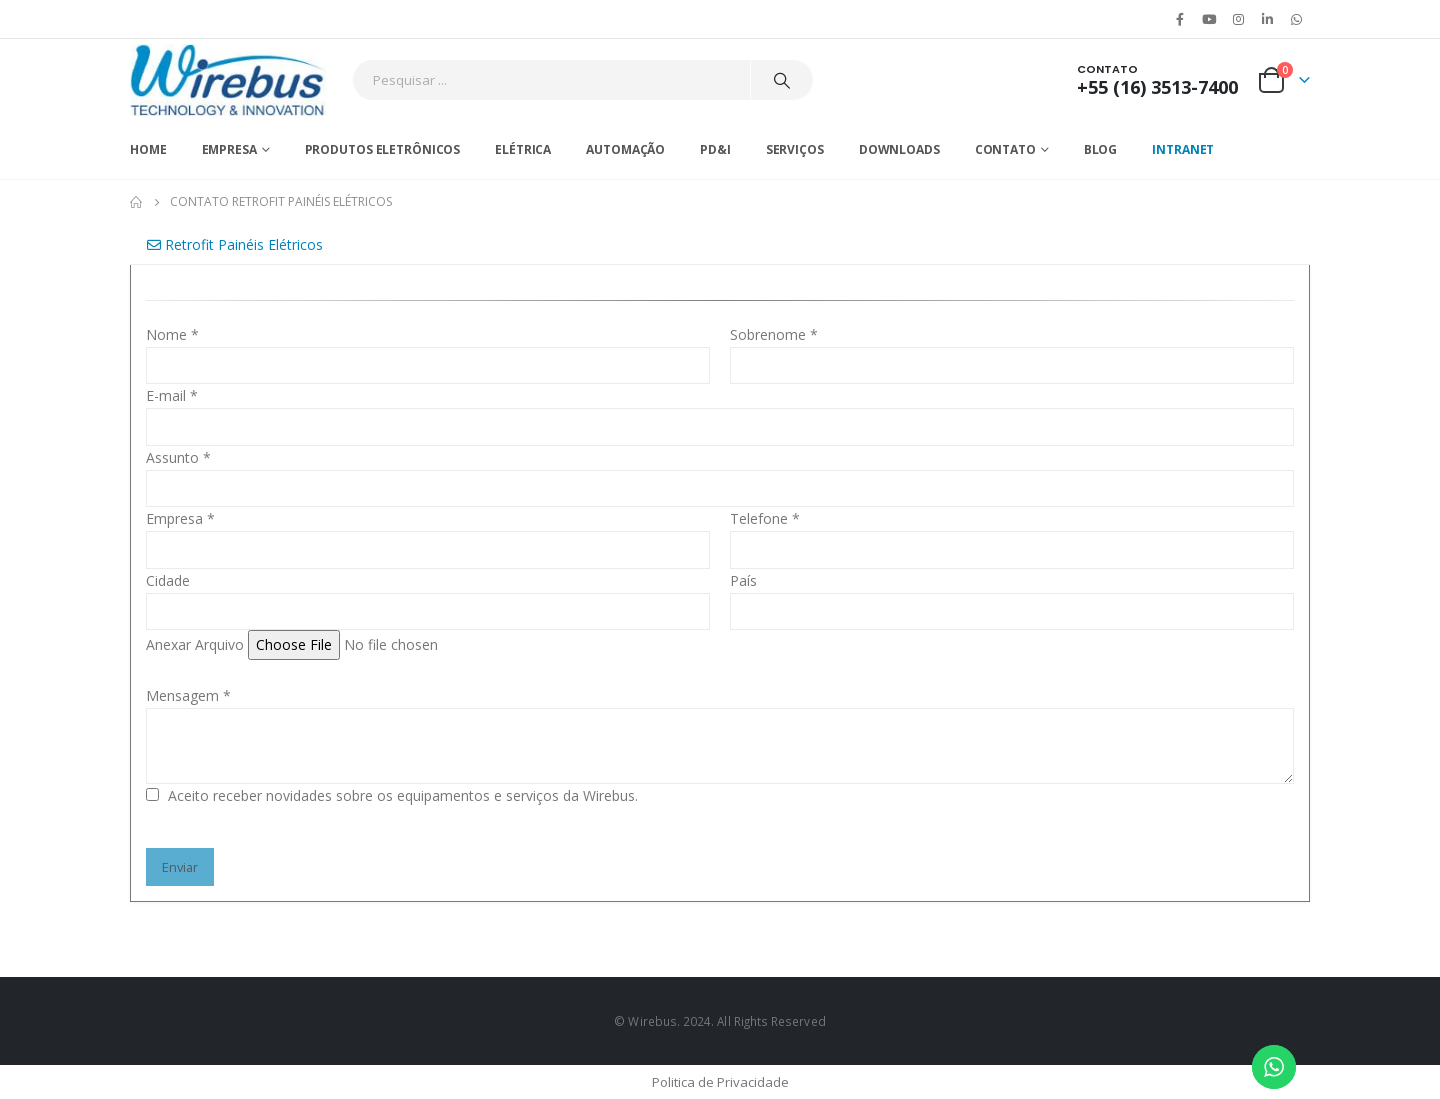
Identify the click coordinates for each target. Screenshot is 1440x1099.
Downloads (899, 149)
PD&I (715, 149)
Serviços (795, 149)
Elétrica (523, 149)
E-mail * (172, 395)
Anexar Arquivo (195, 644)
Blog (1101, 149)
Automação (625, 149)
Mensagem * (188, 695)
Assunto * (178, 457)
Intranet (1183, 149)
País (743, 580)
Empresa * (180, 518)
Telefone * (765, 518)
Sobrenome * (774, 334)
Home (148, 149)
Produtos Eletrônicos (383, 149)
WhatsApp (1297, 19)
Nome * (172, 334)
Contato (1005, 149)
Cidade (168, 580)
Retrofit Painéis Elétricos (235, 244)
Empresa (229, 149)
